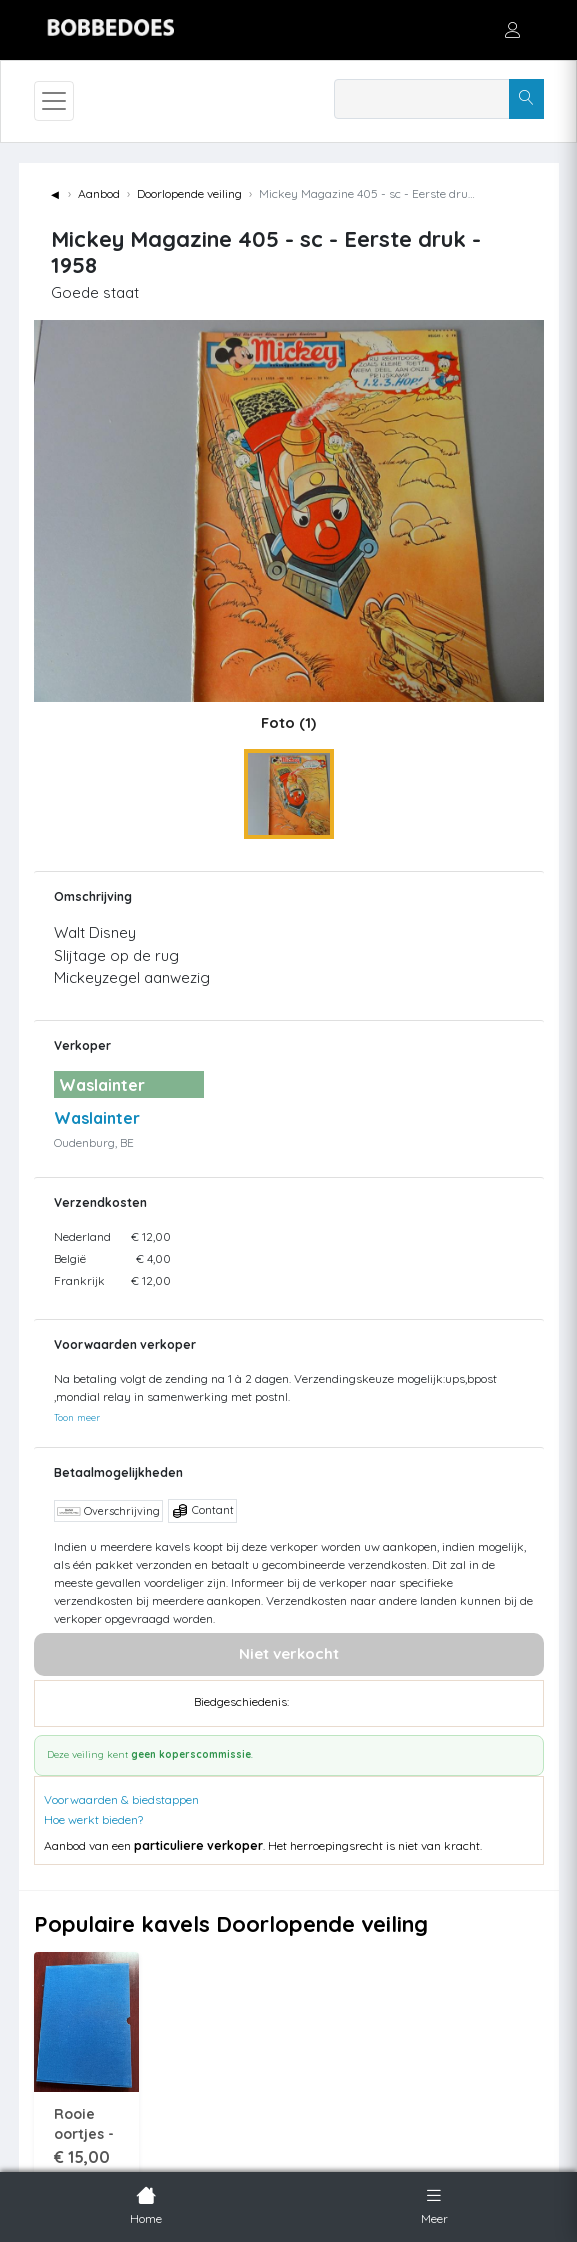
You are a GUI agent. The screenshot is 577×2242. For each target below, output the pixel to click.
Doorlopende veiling (189, 193)
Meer (434, 2204)
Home (146, 2204)
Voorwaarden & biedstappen (121, 1799)
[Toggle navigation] (54, 101)
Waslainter (97, 1118)
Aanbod (99, 193)
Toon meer (77, 1417)
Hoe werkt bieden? (93, 1819)
